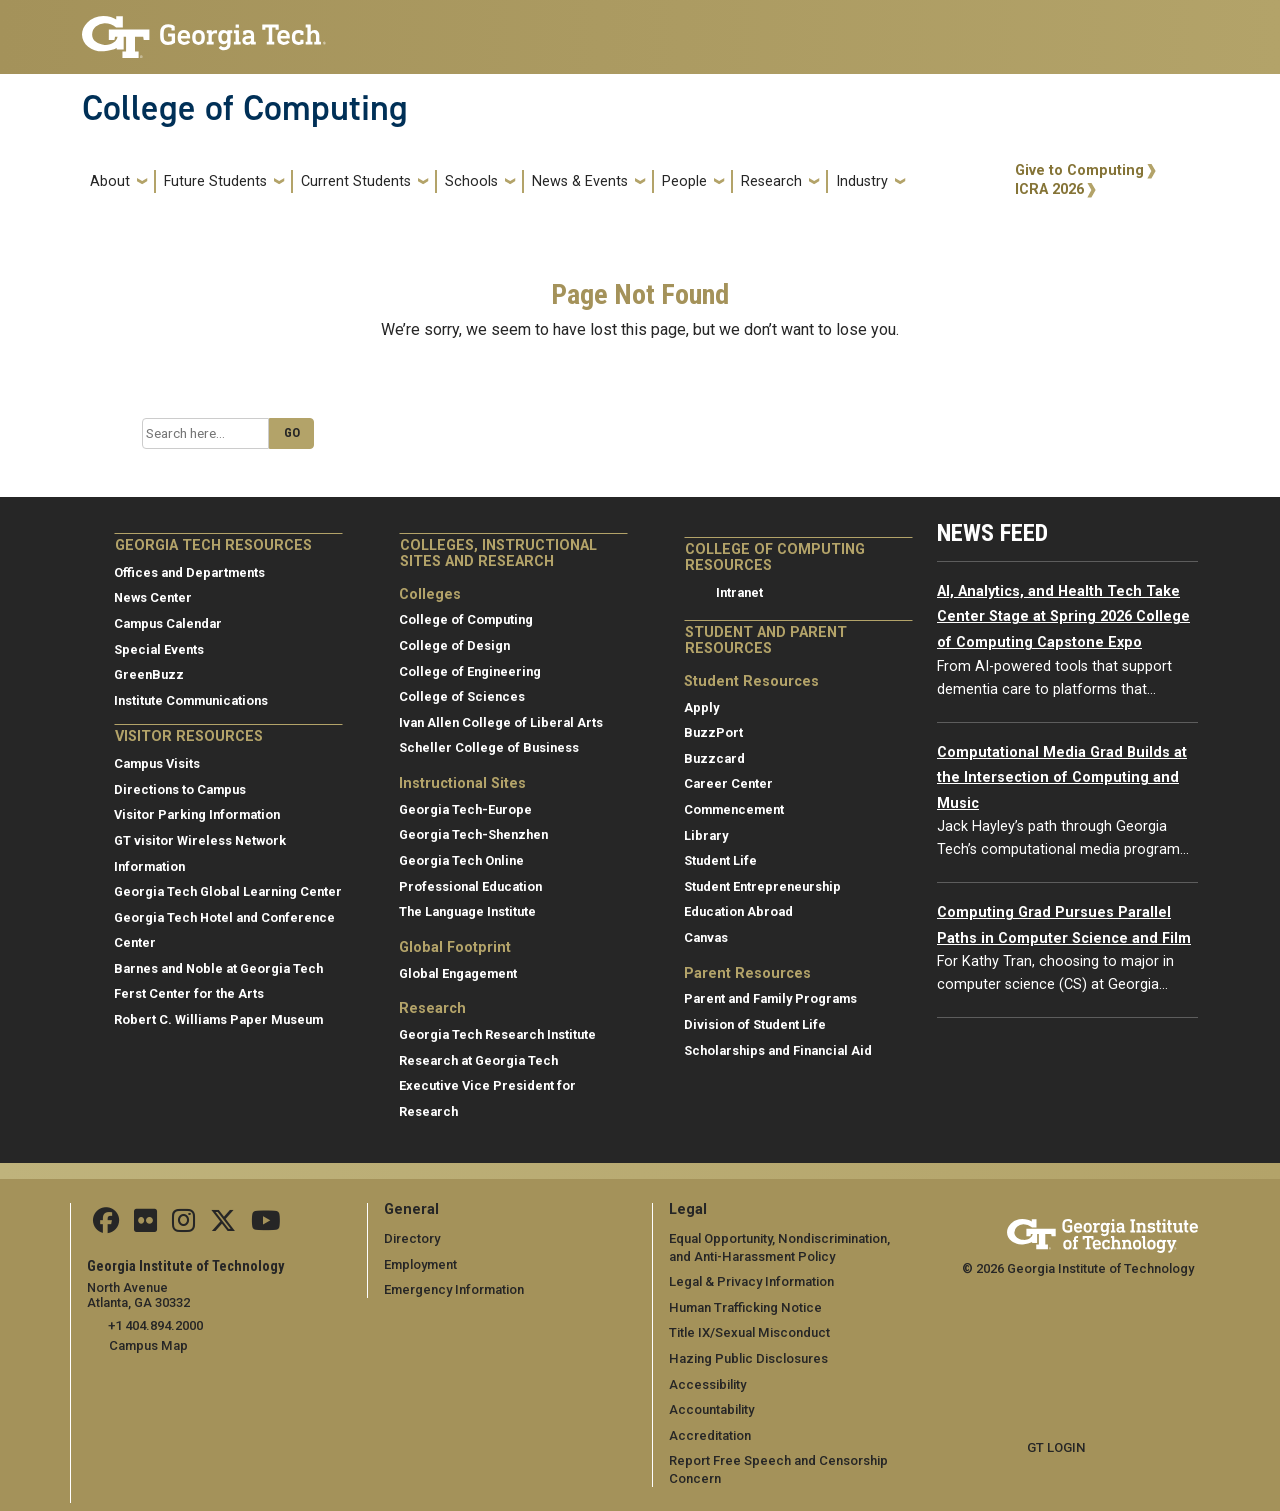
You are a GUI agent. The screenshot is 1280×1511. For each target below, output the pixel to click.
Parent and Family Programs (770, 998)
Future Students (215, 181)
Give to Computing (1079, 170)
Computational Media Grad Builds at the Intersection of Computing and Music (1062, 778)
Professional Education (470, 886)
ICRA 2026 (1049, 189)
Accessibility (707, 1384)
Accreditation (710, 1435)
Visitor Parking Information (197, 814)
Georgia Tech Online (461, 860)
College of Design (454, 645)
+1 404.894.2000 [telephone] (154, 1324)
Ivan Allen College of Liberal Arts (501, 722)
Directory (412, 1238)
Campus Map (148, 1344)
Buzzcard (714, 758)
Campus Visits (157, 763)
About (110, 181)
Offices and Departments (189, 572)
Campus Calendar (168, 623)
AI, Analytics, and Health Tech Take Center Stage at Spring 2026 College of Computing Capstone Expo (1063, 617)
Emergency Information (453, 1289)
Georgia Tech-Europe (465, 809)
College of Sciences (462, 696)
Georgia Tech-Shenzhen (473, 834)
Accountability (711, 1409)
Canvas (706, 937)
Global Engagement (458, 973)
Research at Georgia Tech (478, 1060)
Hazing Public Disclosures (747, 1358)
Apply (701, 707)
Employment (420, 1264)
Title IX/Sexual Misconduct (748, 1332)
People (684, 181)
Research (771, 181)
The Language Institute (467, 911)
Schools (471, 181)
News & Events (580, 181)
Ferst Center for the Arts (189, 993)
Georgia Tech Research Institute (497, 1034)
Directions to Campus (180, 789)
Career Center (728, 783)
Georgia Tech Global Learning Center (228, 891)
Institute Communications (191, 700)
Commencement (734, 809)
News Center (153, 597)
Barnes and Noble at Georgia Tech (218, 968)
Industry (862, 181)
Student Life (720, 860)
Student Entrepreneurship (762, 886)
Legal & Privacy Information (750, 1281)
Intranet (739, 592)
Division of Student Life (755, 1024)
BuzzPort (713, 732)
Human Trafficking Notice (744, 1307)
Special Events (159, 649)
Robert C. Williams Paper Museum (218, 1019)
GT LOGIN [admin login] (1056, 1447)
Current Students (356, 181)
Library (706, 835)
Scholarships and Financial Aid (778, 1050)
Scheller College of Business (489, 747)
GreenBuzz (149, 674)
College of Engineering (470, 671)
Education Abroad (738, 911)
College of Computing (245, 108)
